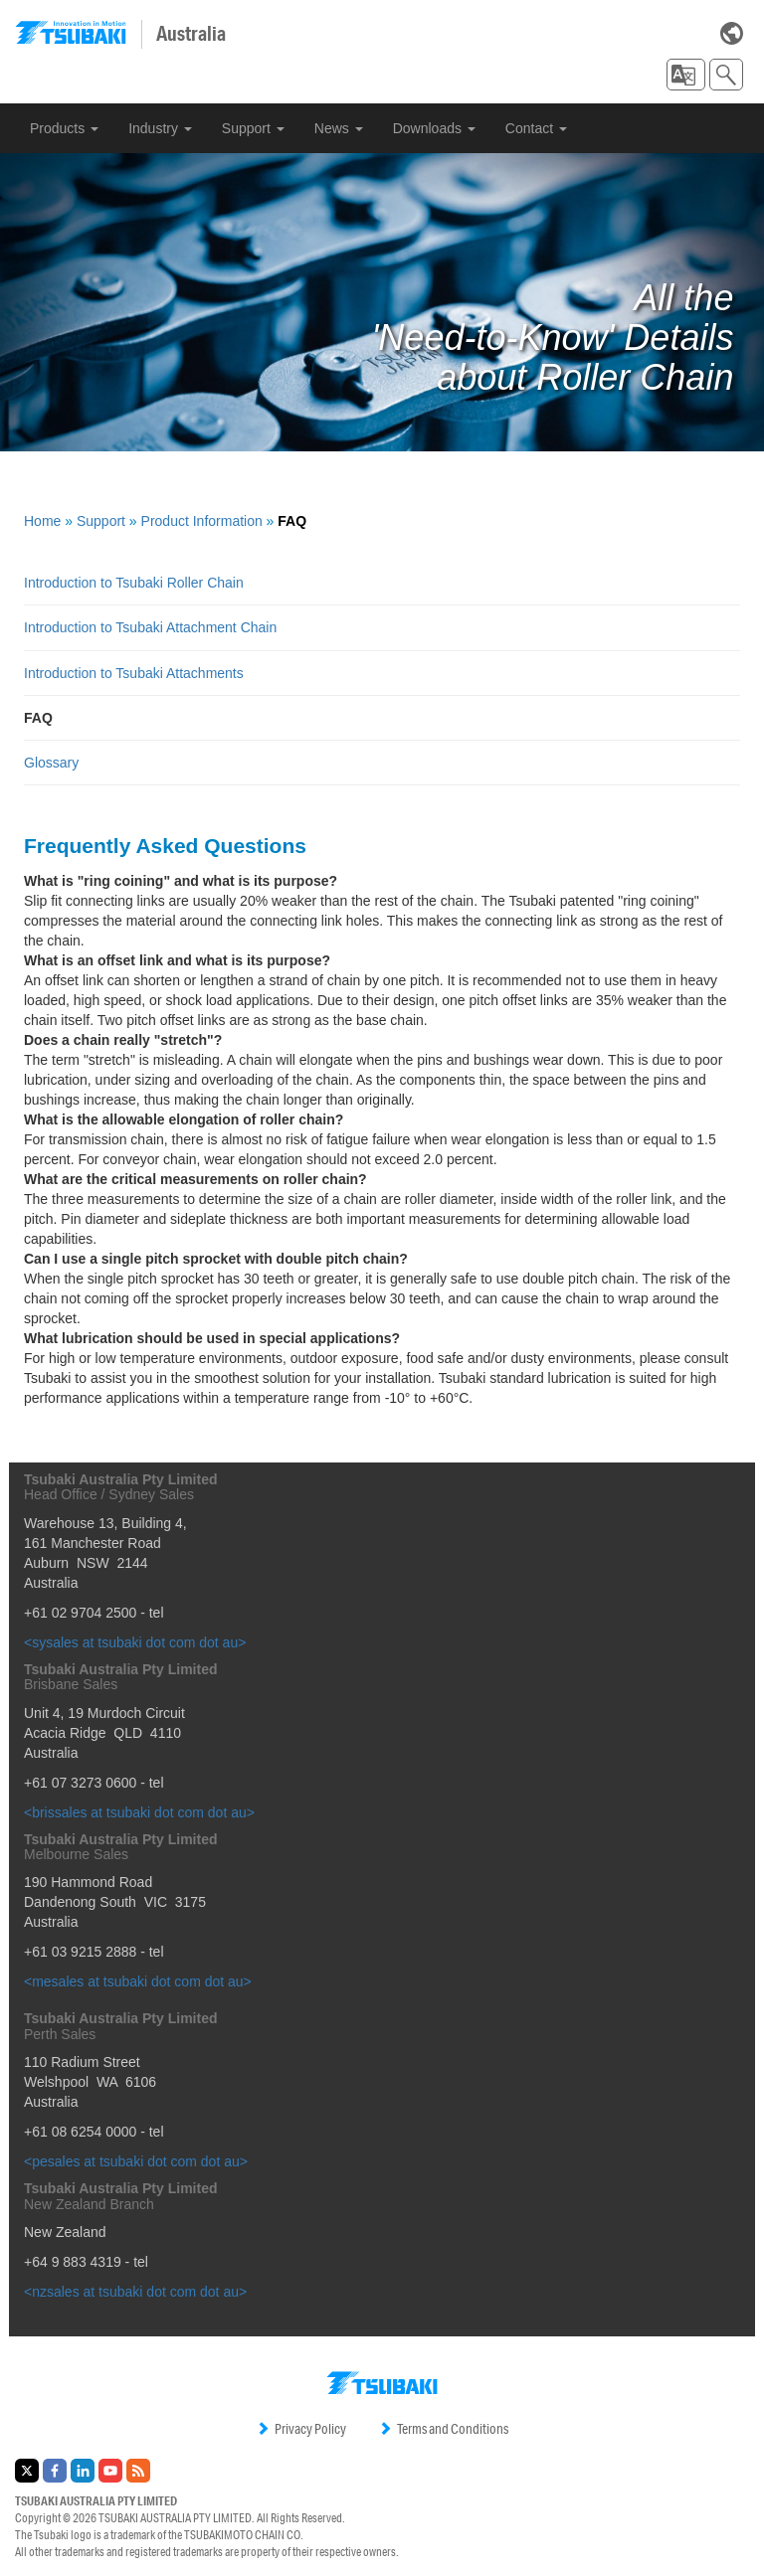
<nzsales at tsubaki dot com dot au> (135, 2292)
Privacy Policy (301, 2429)
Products (64, 128)
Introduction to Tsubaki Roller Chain (134, 583)
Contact (536, 128)
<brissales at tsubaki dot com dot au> (139, 1812)
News (338, 128)
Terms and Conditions (443, 2429)
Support (253, 128)
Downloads (434, 128)
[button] (686, 74)
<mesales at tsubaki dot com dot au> (138, 1981)
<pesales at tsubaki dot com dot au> (136, 2161)
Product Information (202, 521)
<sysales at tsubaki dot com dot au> (135, 1642)
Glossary (51, 763)
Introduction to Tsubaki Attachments (134, 673)
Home (42, 521)
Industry (160, 128)
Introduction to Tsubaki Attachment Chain (150, 627)
